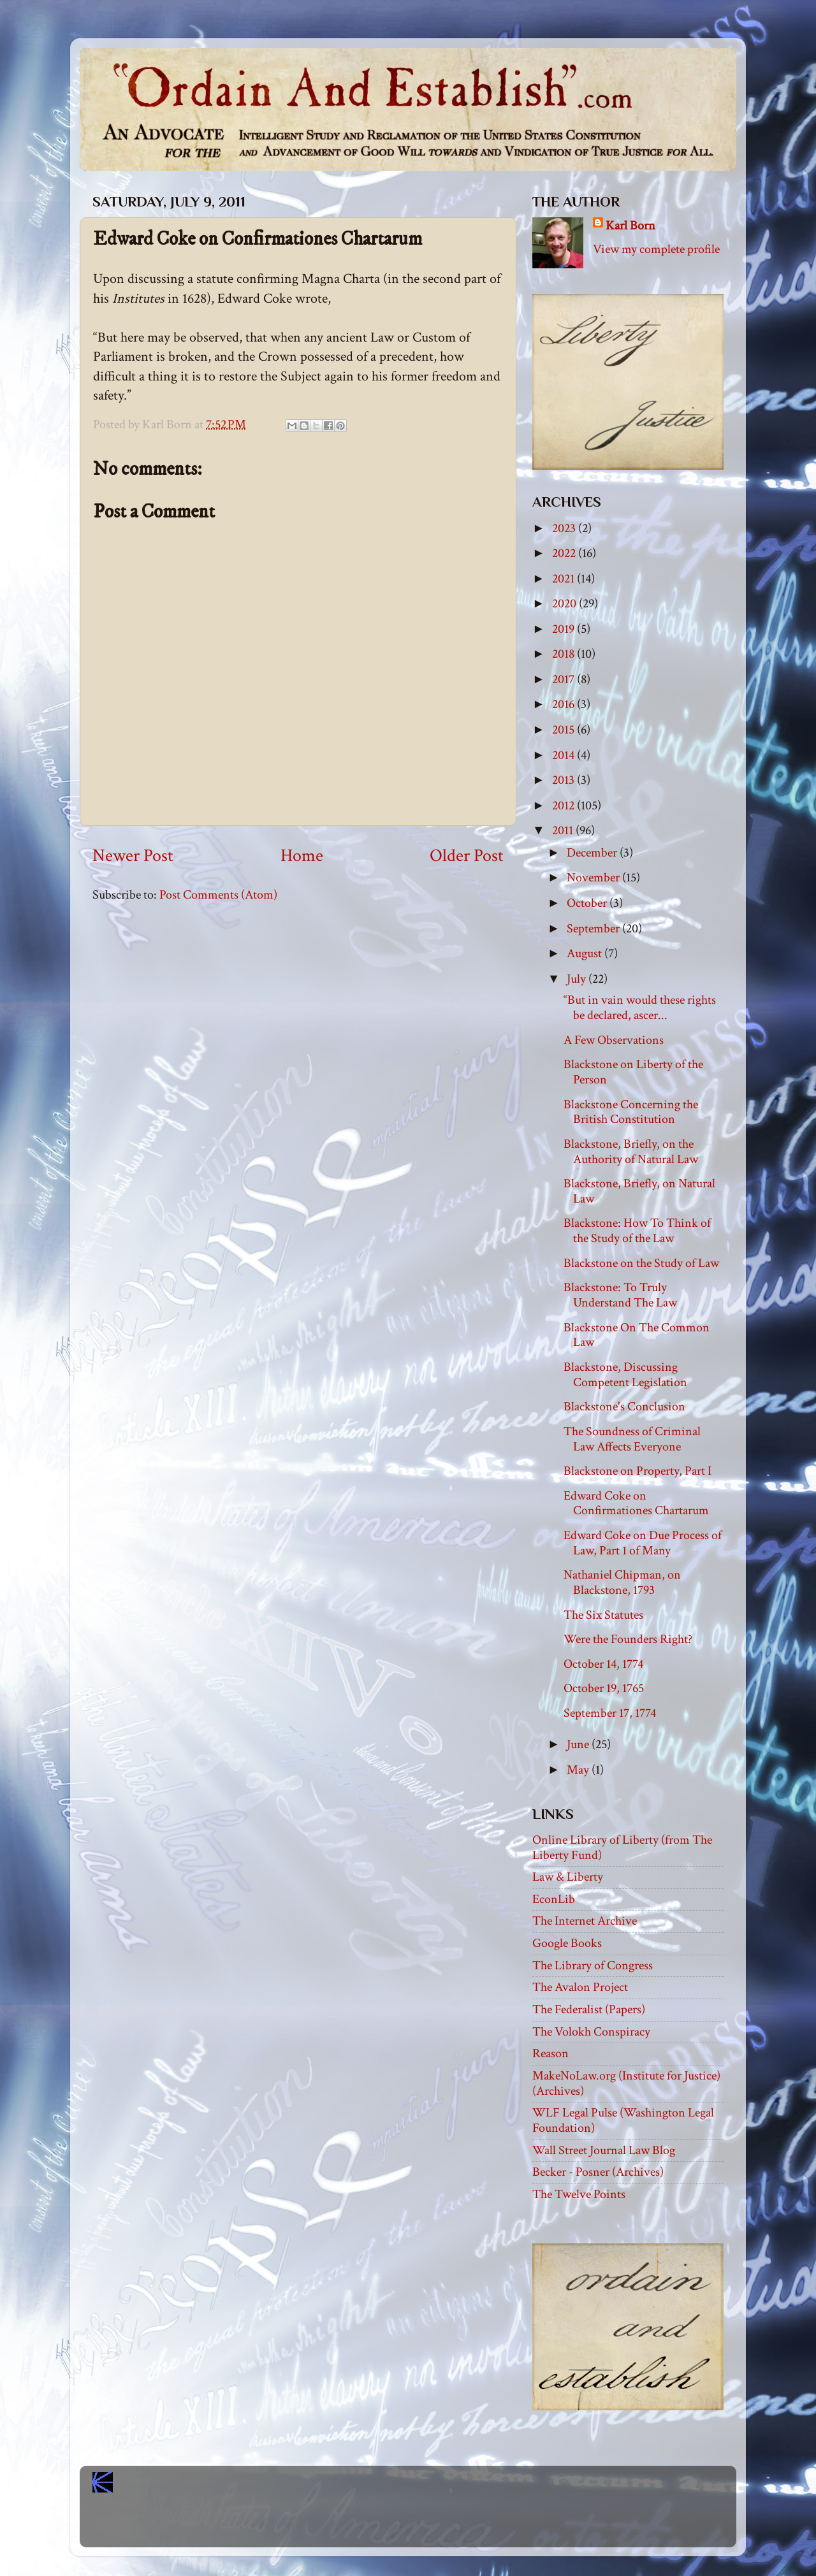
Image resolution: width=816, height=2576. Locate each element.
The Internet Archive (584, 1921)
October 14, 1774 (603, 1664)
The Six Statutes (603, 1615)
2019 (564, 629)
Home (301, 855)
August (585, 953)
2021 (564, 578)
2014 (564, 755)
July (577, 979)
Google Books (567, 1943)
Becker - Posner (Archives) (598, 2172)
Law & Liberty (567, 1877)
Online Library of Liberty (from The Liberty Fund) (622, 1847)
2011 (564, 830)
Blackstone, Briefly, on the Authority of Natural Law (631, 1152)
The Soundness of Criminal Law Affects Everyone (632, 1439)
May (579, 1770)
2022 (565, 553)
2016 (564, 704)
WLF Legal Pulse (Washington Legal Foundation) (623, 2120)
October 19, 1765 (604, 1688)
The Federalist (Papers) (588, 2009)
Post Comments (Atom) (218, 894)
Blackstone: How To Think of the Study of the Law (637, 1231)
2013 (564, 780)
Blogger (436, 2525)
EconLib (553, 1899)
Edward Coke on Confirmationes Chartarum (636, 1503)
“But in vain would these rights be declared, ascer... (640, 1008)
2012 (564, 805)
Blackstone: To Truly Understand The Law (620, 1295)
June (579, 1744)
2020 (565, 603)
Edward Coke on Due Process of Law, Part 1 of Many (643, 1543)
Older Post (467, 855)
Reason (550, 2053)
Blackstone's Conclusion (624, 1406)
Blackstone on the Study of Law (641, 1263)
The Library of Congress (592, 1965)
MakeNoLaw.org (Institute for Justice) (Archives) (626, 2083)
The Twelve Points (578, 2194)
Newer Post (132, 855)
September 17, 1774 (610, 1713)
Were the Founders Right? (628, 1639)
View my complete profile (656, 249)
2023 (565, 528)
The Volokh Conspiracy (591, 2031)
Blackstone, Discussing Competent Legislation (625, 1375)
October (588, 903)
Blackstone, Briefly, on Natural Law (639, 1191)
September (594, 928)
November (594, 877)
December (593, 852)
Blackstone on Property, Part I (637, 1471)
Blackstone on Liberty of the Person (633, 1072)
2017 (564, 679)
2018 (564, 654)
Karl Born (630, 225)
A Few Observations (614, 1040)
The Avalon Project (580, 1987)
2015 (564, 729)
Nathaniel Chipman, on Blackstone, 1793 (622, 1582)
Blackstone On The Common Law (637, 1335)
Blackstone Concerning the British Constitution (631, 1112)
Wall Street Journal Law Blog (603, 2150)
